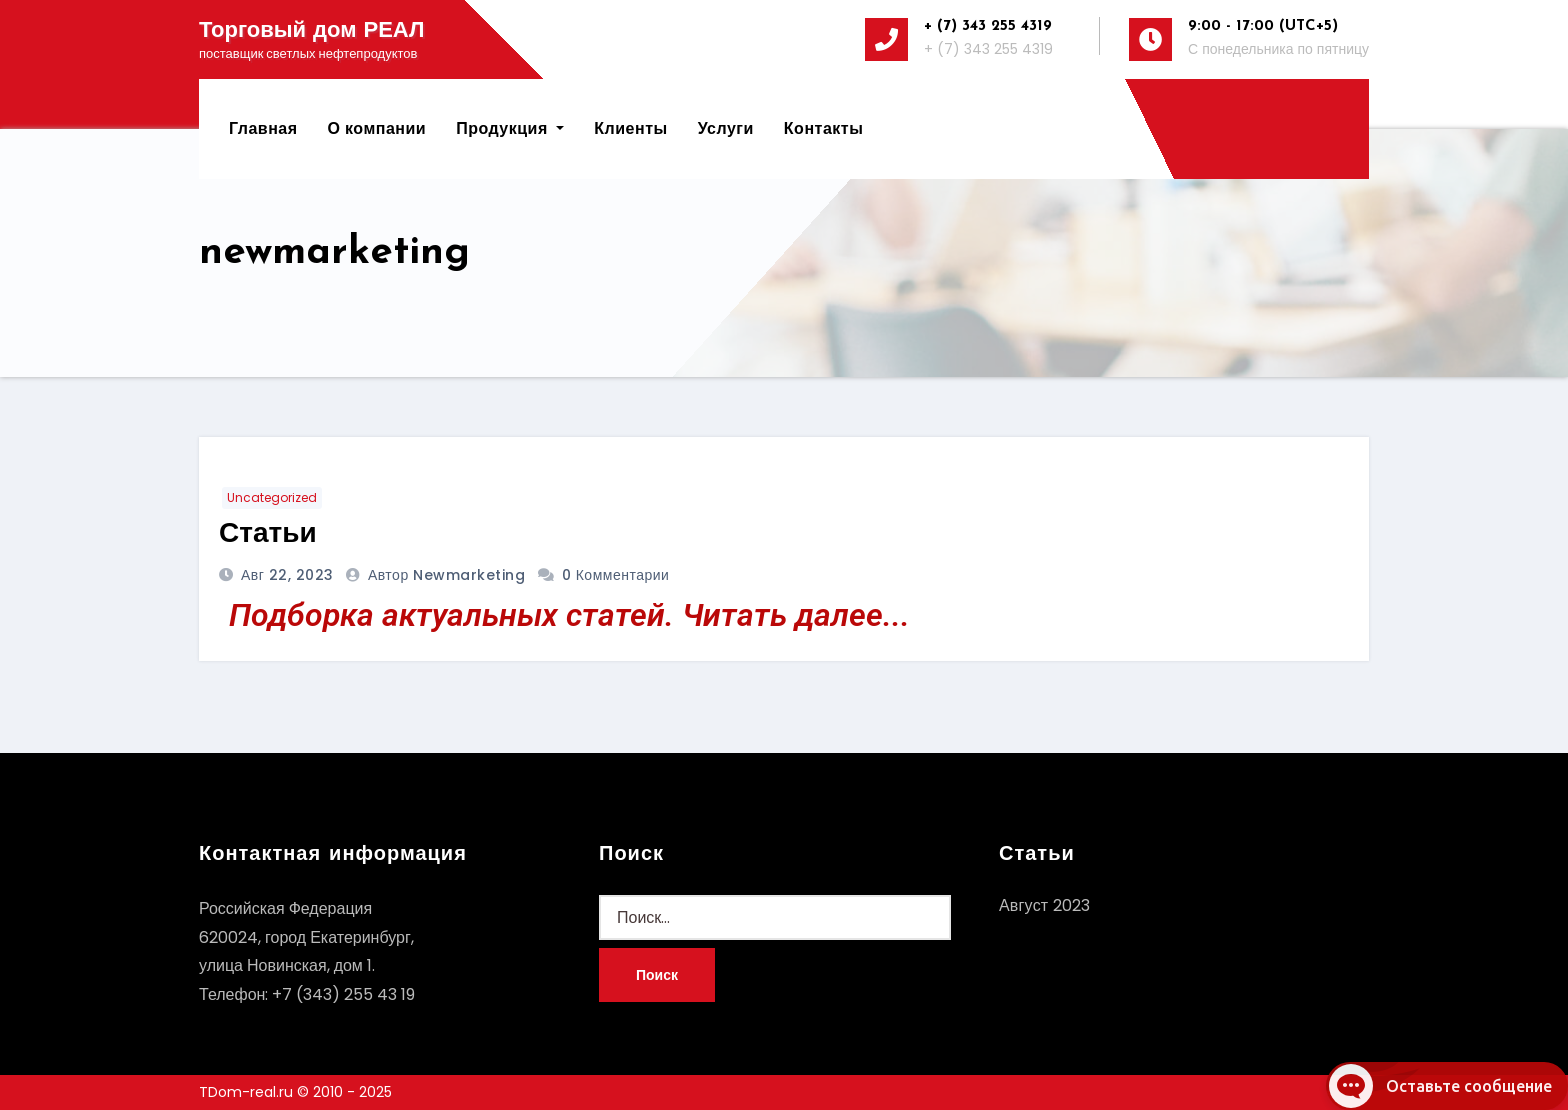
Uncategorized (272, 497)
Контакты (823, 128)
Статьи (268, 535)
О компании (377, 128)
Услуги (726, 128)
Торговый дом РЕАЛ (311, 31)
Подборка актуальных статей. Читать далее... (569, 615)
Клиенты (630, 128)
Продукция (510, 128)
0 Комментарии (616, 575)
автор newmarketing (449, 575)
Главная (263, 128)
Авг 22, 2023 (285, 575)
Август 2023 (1044, 905)
